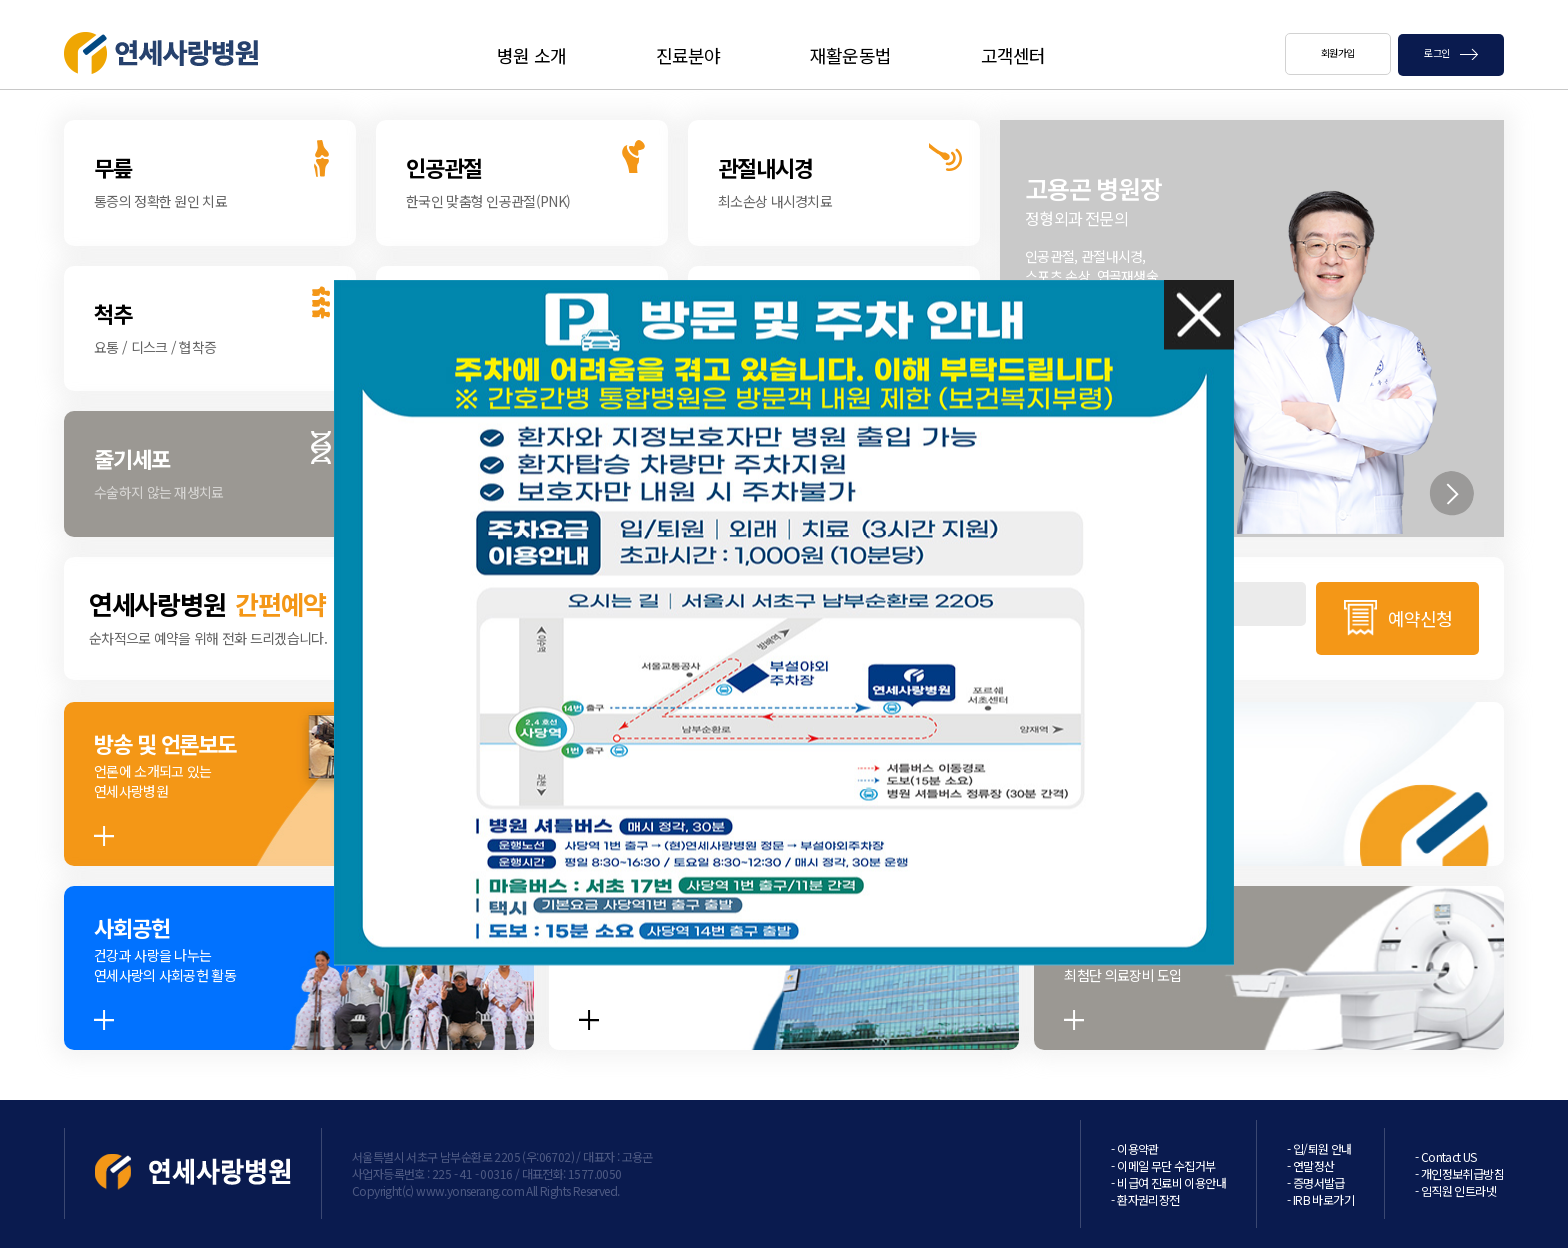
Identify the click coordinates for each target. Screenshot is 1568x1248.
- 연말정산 (1310, 1165)
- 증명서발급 (1316, 1182)
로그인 (1451, 52)
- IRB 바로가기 (1320, 1199)
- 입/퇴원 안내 (1319, 1148)
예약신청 (1420, 618)
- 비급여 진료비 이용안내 (1168, 1182)
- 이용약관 (1134, 1148)
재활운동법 (850, 55)
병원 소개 (531, 55)
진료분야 (688, 55)
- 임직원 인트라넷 (1455, 1190)
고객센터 (1013, 55)
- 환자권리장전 (1145, 1199)
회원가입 (1338, 52)
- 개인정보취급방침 (1459, 1173)
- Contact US (1446, 1156)
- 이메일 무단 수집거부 (1163, 1165)
